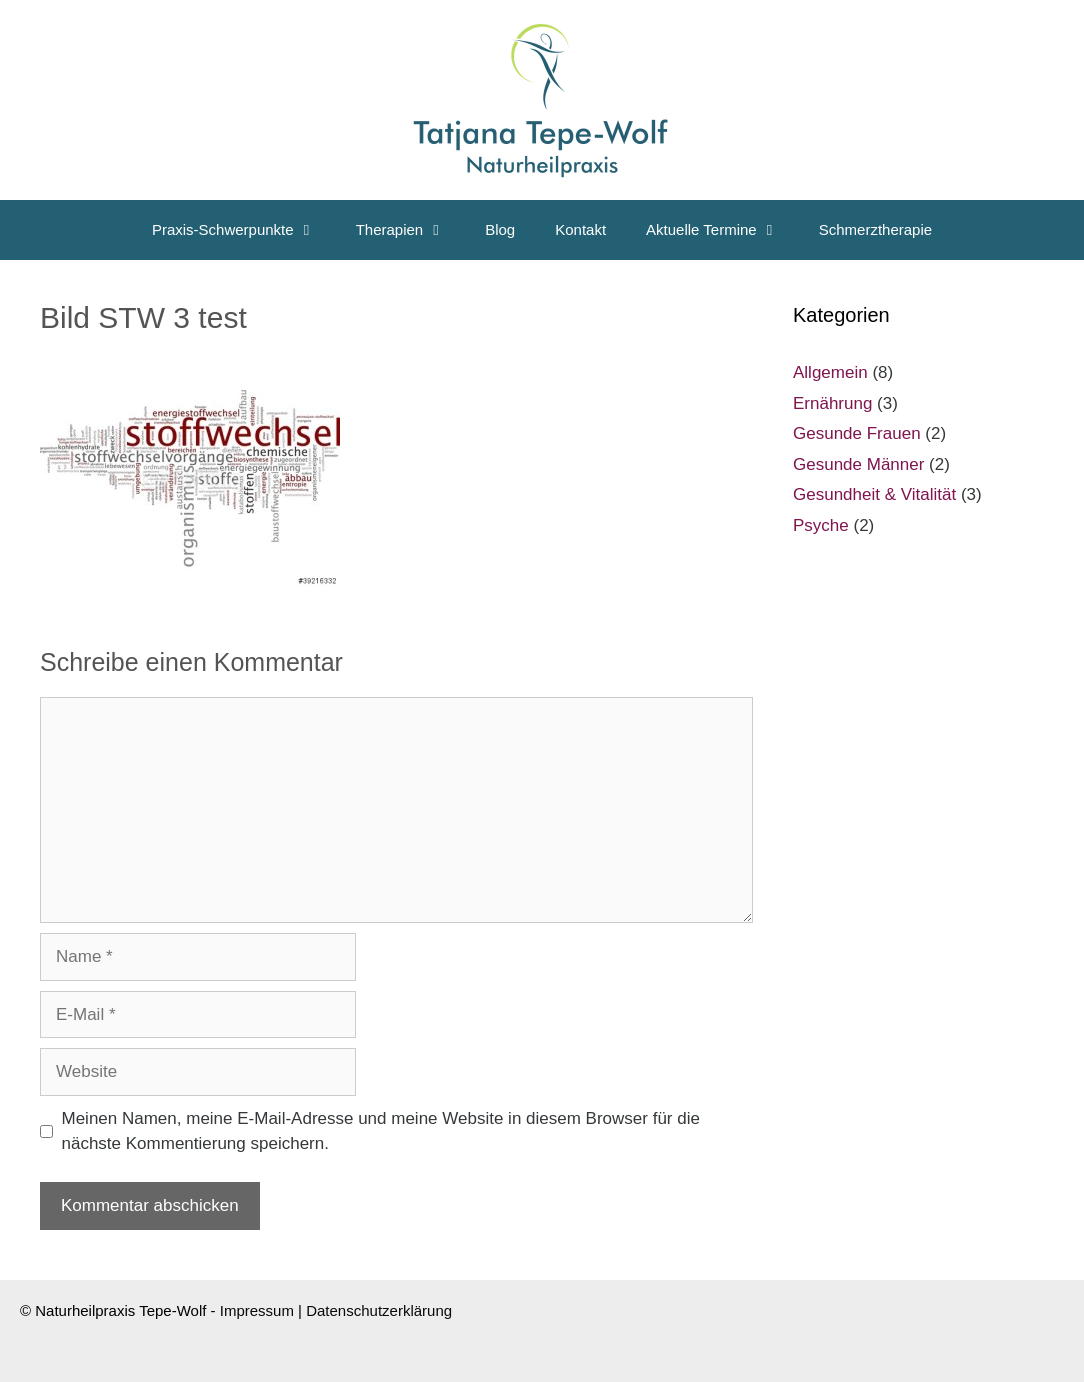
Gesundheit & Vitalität (874, 494)
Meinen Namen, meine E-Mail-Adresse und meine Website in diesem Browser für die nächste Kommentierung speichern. (381, 1131)
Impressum (257, 1310)
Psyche (821, 525)
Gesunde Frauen (857, 433)
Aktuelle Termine (722, 230)
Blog (500, 229)
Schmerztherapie (875, 229)
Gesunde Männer (858, 464)
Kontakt (580, 229)
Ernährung (832, 403)
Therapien (411, 230)
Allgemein (830, 372)
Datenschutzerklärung (379, 1310)
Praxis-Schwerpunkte (244, 230)
